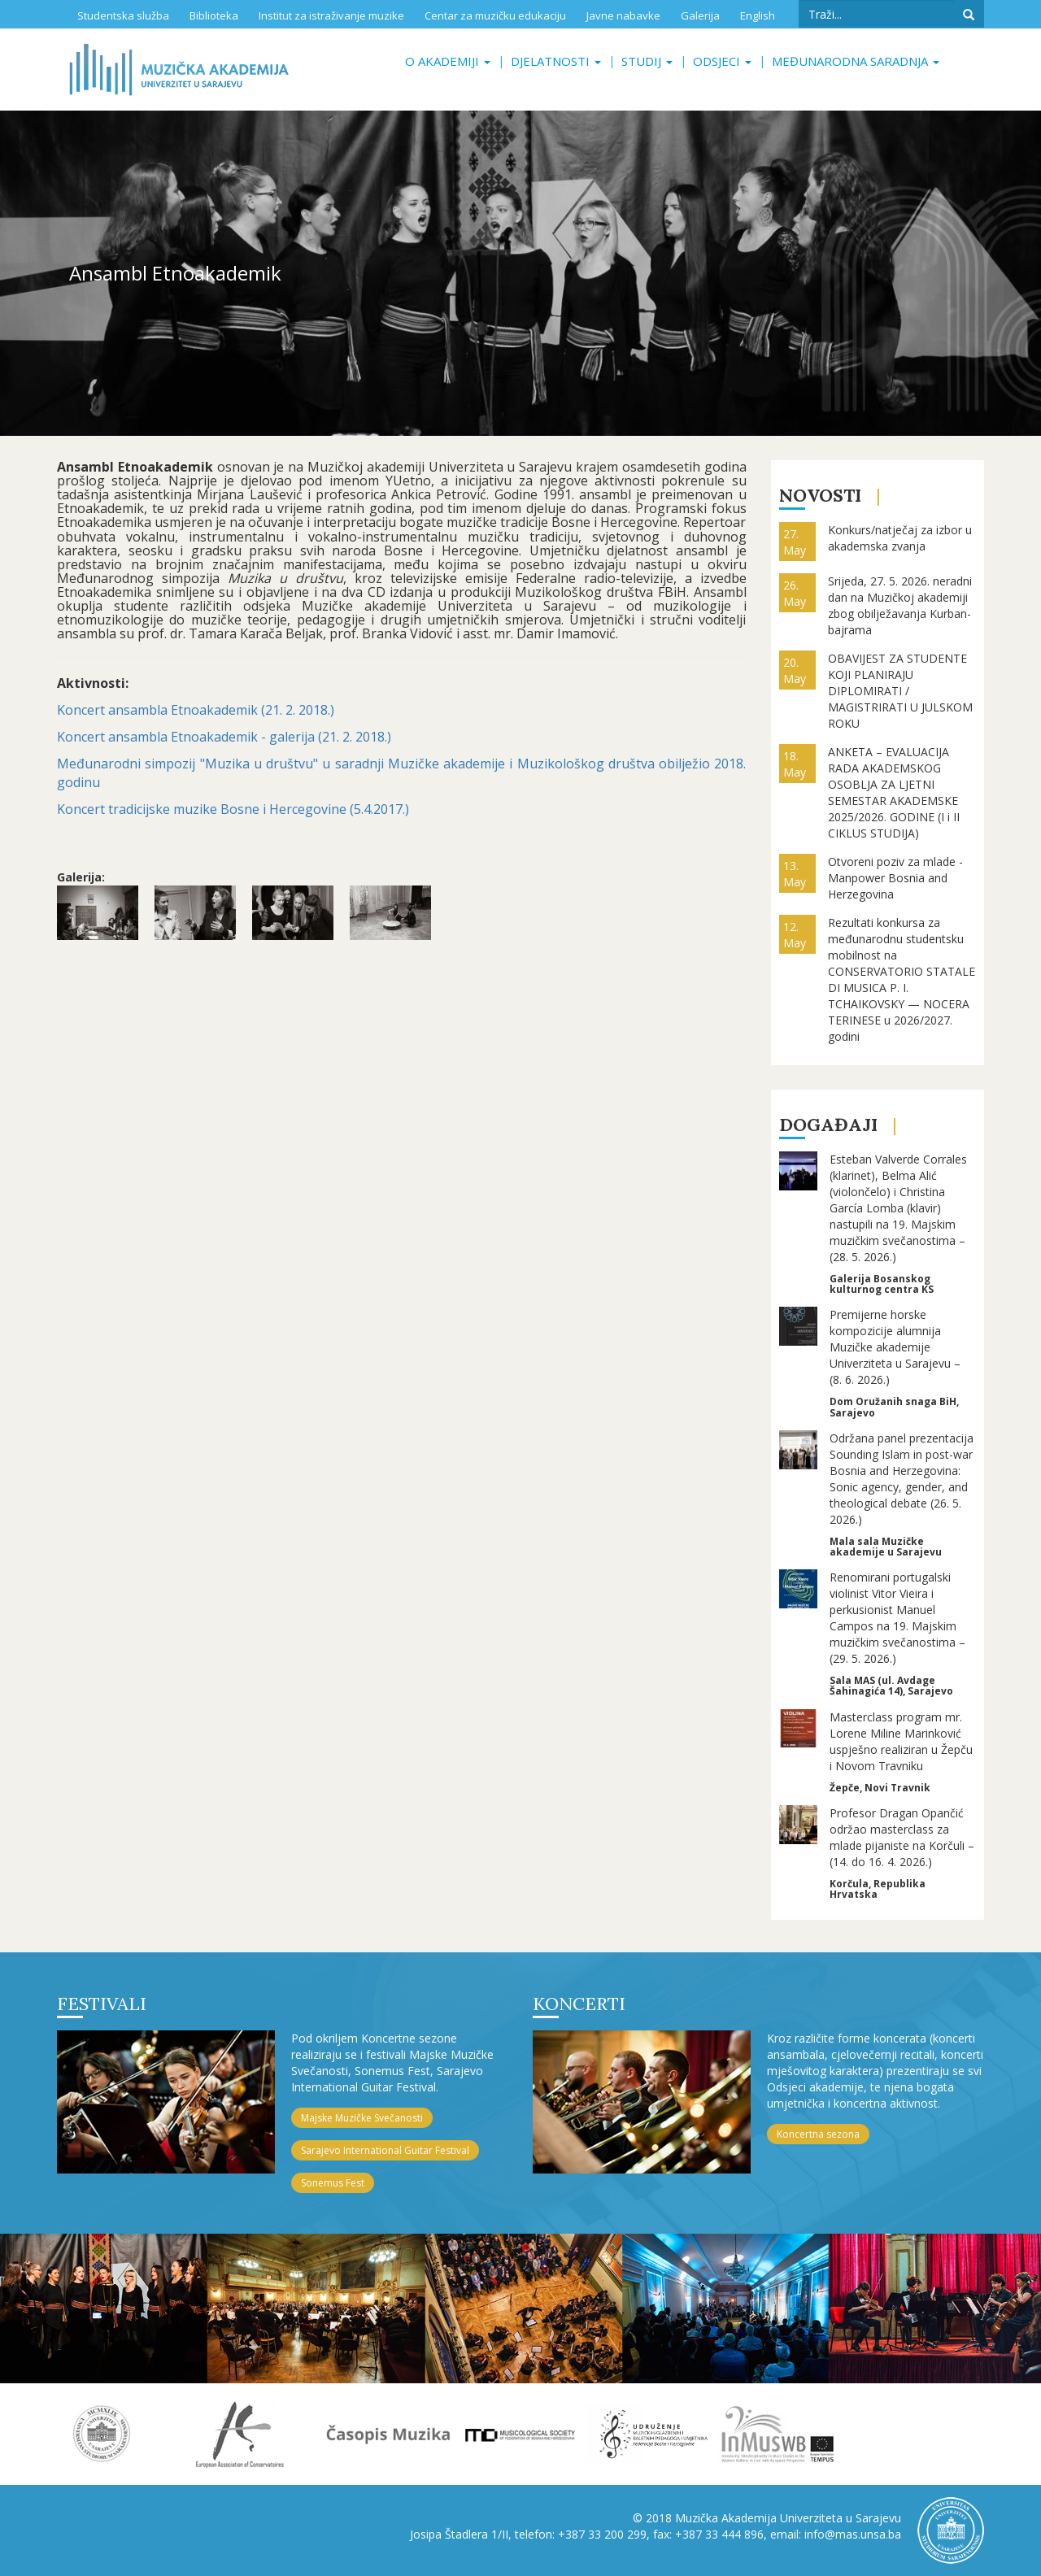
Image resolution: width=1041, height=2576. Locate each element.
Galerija (700, 15)
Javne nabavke (623, 15)
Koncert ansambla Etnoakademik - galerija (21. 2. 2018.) (224, 737)
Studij (647, 61)
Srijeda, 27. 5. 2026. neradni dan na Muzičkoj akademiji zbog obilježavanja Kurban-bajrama (900, 605)
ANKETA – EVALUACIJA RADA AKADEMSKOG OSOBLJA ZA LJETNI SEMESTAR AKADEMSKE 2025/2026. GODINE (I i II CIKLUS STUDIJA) (894, 792)
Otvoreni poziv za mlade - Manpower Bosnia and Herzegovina (895, 878)
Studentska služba (123, 15)
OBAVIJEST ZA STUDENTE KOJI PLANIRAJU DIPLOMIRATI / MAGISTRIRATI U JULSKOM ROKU (900, 691)
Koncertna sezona (818, 2134)
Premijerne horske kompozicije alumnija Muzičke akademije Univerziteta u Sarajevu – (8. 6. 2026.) (895, 1347)
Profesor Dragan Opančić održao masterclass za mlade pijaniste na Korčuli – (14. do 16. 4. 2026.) (902, 1837)
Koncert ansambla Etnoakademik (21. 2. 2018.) (195, 710)
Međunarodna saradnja (855, 61)
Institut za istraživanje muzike (331, 15)
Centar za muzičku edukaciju (495, 15)
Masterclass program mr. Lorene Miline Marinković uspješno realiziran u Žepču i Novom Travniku (901, 1741)
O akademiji (447, 61)
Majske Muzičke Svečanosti (362, 2118)
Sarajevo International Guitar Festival (385, 2150)
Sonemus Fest (332, 2183)
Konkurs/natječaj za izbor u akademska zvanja (900, 538)
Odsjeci (722, 61)
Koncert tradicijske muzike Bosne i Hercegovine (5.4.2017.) (233, 809)
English (757, 15)
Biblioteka (213, 15)
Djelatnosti (556, 61)
